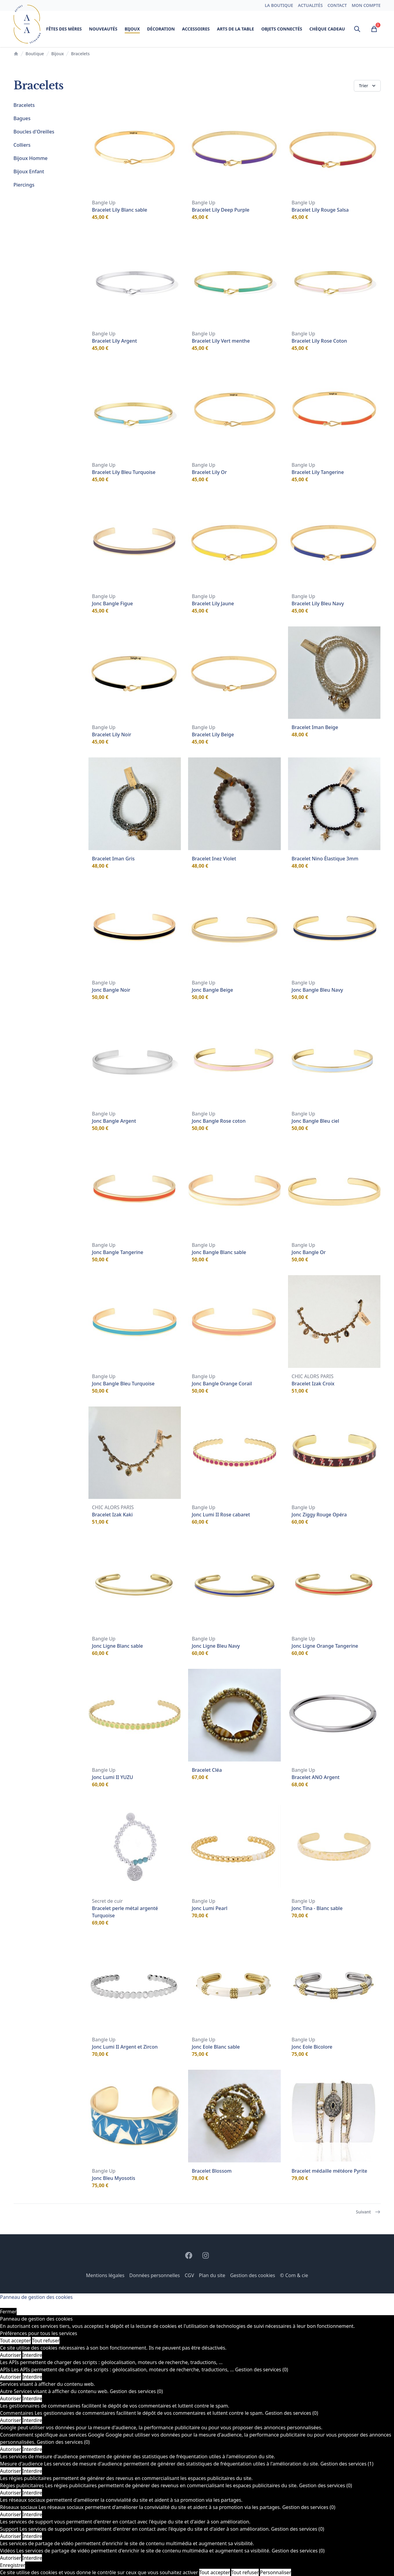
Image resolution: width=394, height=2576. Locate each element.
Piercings (24, 184)
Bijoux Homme (31, 158)
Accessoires (196, 29)
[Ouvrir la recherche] (357, 29)
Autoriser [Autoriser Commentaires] (10, 2420)
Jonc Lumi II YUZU (112, 1777)
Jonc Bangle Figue (112, 603)
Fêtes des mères (64, 29)
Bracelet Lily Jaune (213, 603)
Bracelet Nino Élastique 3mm (325, 858)
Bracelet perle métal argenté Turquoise (125, 1912)
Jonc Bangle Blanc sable (219, 1252)
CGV (189, 2275)
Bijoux (132, 29)
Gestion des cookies (252, 2275)
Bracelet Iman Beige (315, 727)
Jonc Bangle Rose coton (218, 1121)
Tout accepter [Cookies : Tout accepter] (15, 2340)
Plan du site (212, 2275)
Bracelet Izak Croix (313, 1383)
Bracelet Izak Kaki (112, 1514)
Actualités (310, 5)
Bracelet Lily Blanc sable (119, 209)
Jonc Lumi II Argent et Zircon (125, 2046)
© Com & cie (294, 2275)
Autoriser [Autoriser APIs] (10, 2376)
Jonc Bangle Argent (114, 1121)
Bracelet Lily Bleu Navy (318, 603)
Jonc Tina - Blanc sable (317, 1908)
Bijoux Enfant (29, 171)
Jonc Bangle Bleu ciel (315, 1121)
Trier (368, 86)
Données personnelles (154, 2275)
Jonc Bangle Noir (111, 990)
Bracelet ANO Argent (316, 1777)
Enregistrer (12, 2565)
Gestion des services (261, 2369)
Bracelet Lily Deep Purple (220, 209)
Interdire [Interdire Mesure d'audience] (32, 2471)
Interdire (32, 2355)
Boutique (35, 53)
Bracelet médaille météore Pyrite (329, 2171)
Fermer (8, 2311)
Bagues (22, 118)
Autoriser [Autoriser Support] (10, 2536)
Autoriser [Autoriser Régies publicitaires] (10, 2492)
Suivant (368, 2212)
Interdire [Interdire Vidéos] (32, 2558)
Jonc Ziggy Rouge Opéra (319, 1514)
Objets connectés (281, 29)
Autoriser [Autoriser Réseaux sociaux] (10, 2514)
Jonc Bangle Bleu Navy (317, 990)
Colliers (22, 145)
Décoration (161, 29)
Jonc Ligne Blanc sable (117, 1646)
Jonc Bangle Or (309, 1252)
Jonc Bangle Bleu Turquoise (123, 1383)
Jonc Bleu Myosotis (113, 2178)
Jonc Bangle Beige (212, 990)
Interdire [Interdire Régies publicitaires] (32, 2492)
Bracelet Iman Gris (113, 858)
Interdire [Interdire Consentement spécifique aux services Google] (32, 2449)
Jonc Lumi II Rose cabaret (221, 1514)
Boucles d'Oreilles (34, 131)
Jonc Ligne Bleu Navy (216, 1646)
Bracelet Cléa (207, 1770)
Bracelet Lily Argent (114, 341)
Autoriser (10, 2355)
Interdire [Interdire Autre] (32, 2398)
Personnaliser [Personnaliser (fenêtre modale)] (275, 2572)
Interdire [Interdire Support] (32, 2536)
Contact (337, 5)
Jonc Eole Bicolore (312, 2046)
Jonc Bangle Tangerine (117, 1252)
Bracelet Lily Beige (213, 734)
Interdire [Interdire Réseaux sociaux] (32, 2514)
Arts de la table (235, 29)
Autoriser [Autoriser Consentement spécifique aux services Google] (10, 2449)
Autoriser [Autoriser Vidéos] (10, 2558)
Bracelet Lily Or (209, 472)
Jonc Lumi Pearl (209, 1908)
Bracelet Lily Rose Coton (319, 341)
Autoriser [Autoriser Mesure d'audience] (10, 2471)
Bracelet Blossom (212, 2171)
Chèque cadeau (327, 29)
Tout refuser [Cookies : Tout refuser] (45, 2340)
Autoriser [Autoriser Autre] (10, 2398)
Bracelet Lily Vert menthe (221, 341)
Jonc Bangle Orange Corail (222, 1383)
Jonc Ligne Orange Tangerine (325, 1646)
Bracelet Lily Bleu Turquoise (124, 472)
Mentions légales (105, 2275)
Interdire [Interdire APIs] (32, 2376)
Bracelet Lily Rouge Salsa (320, 209)
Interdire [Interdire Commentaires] (32, 2420)
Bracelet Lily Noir (111, 734)
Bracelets (24, 105)
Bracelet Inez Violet (214, 858)
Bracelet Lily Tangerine (318, 472)
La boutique (279, 5)
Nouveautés (103, 29)
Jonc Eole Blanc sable (216, 2046)
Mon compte (366, 5)
